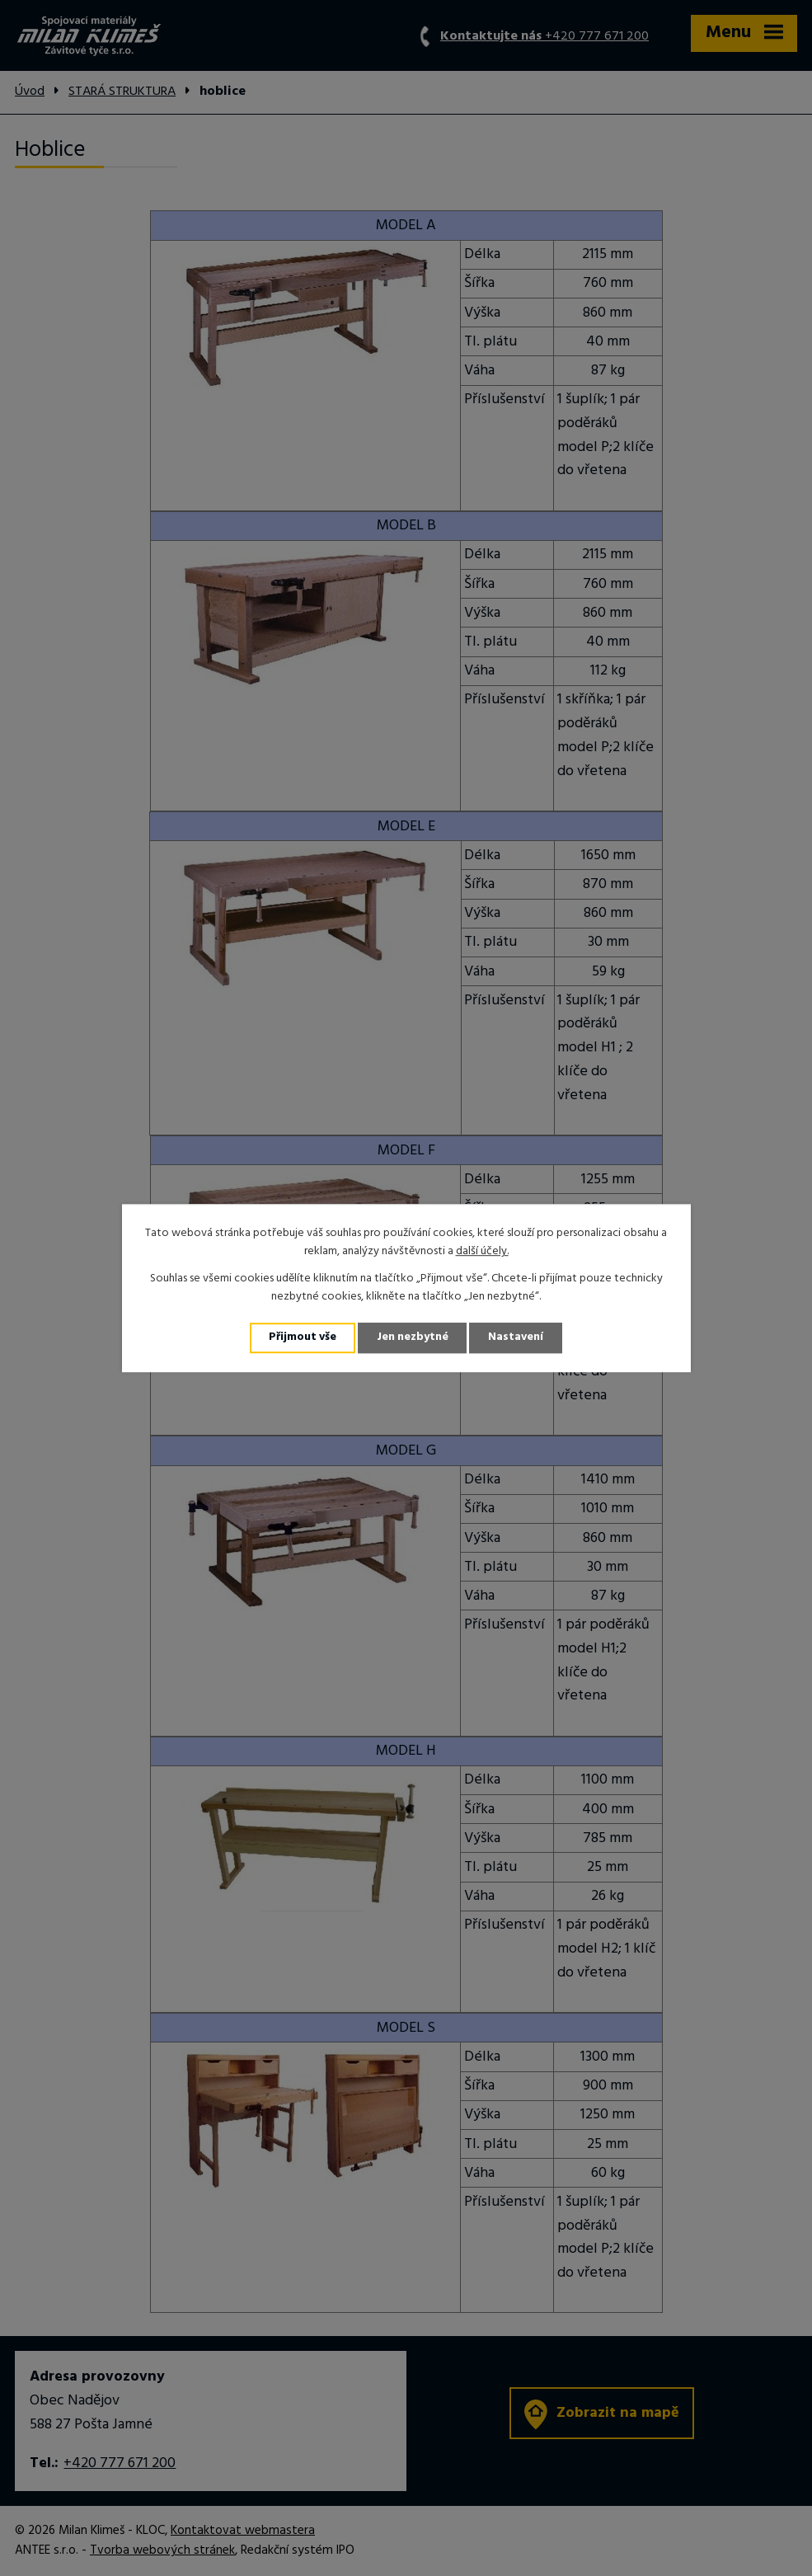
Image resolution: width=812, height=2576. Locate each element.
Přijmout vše (301, 1337)
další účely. (482, 1251)
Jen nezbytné (413, 1337)
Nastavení (518, 1337)
